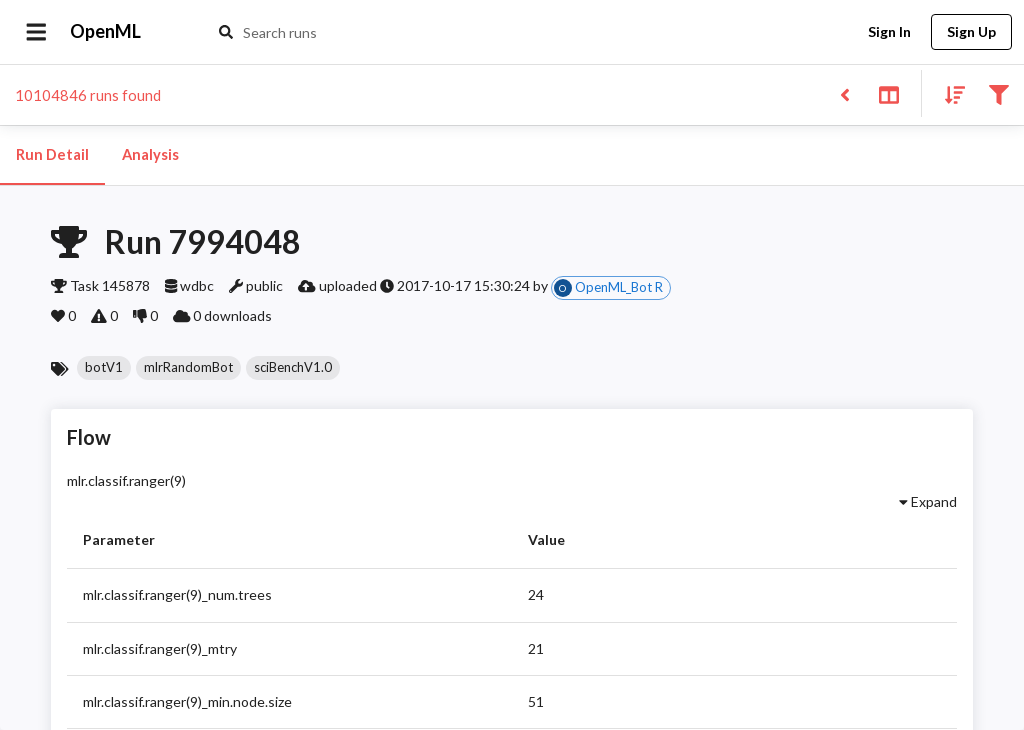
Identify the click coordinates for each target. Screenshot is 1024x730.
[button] (104, 368)
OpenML (106, 32)
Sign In (889, 32)
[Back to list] (844, 93)
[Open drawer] (36, 32)
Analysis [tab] (150, 155)
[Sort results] (949, 93)
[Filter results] (998, 93)
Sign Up (971, 32)
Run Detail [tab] (52, 155)
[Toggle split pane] (888, 93)
